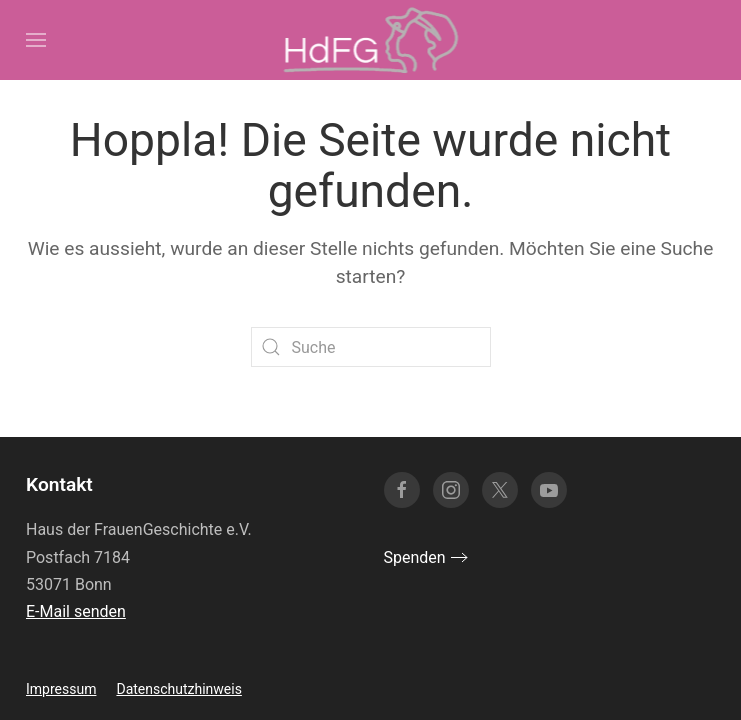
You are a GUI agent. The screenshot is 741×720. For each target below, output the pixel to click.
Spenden (415, 557)
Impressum (61, 689)
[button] (36, 40)
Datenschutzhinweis (178, 689)
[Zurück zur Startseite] (370, 40)
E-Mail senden (76, 611)
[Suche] (371, 347)
